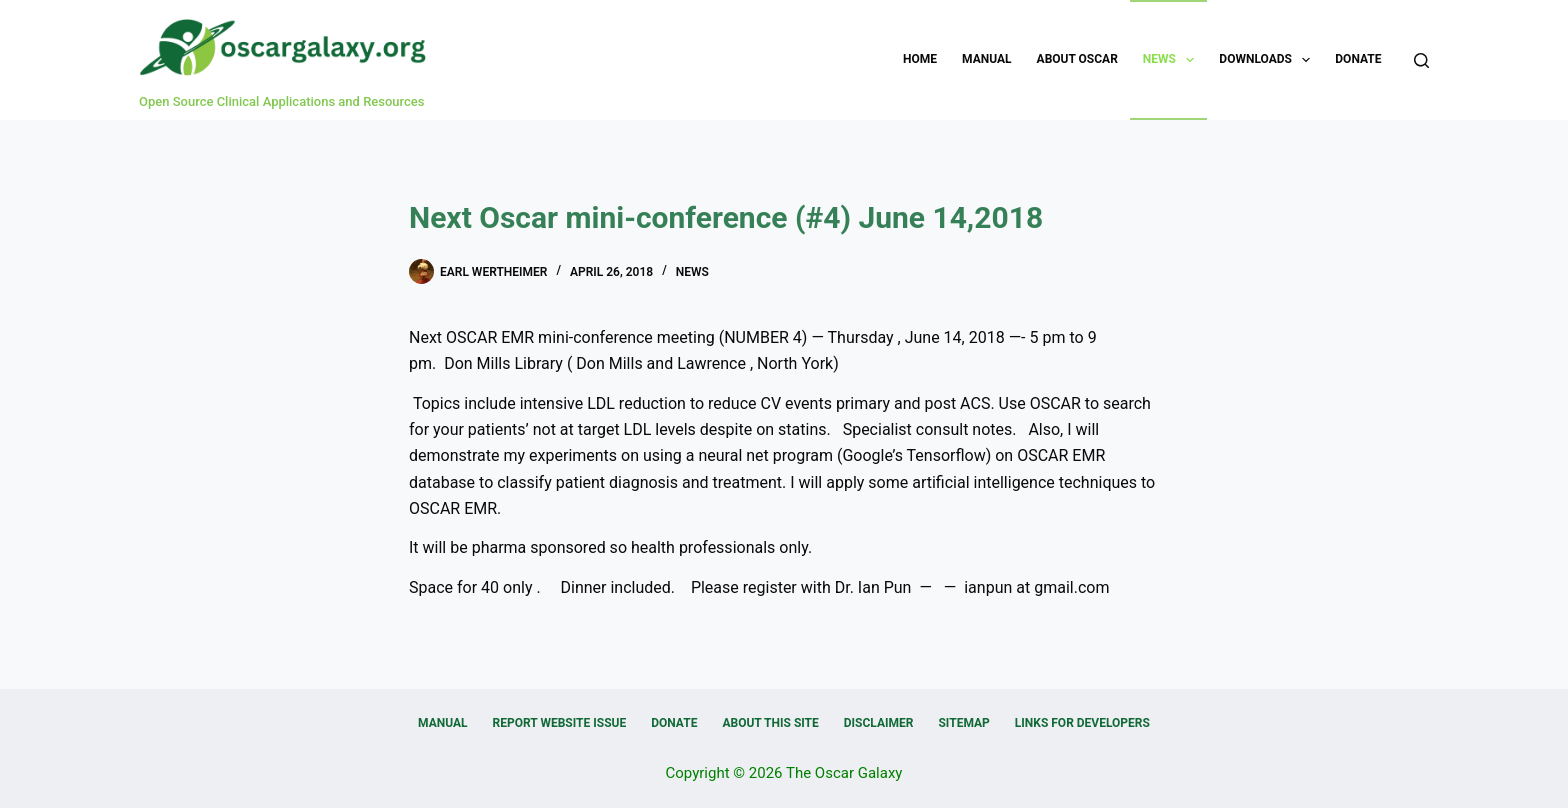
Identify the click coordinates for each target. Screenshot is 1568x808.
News (1173, 60)
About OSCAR (1077, 59)
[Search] (1421, 60)
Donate (1358, 59)
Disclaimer (879, 723)
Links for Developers (1082, 723)
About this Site (770, 723)
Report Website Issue (560, 723)
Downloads (1268, 60)
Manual (986, 59)
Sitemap (963, 723)
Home (920, 59)
